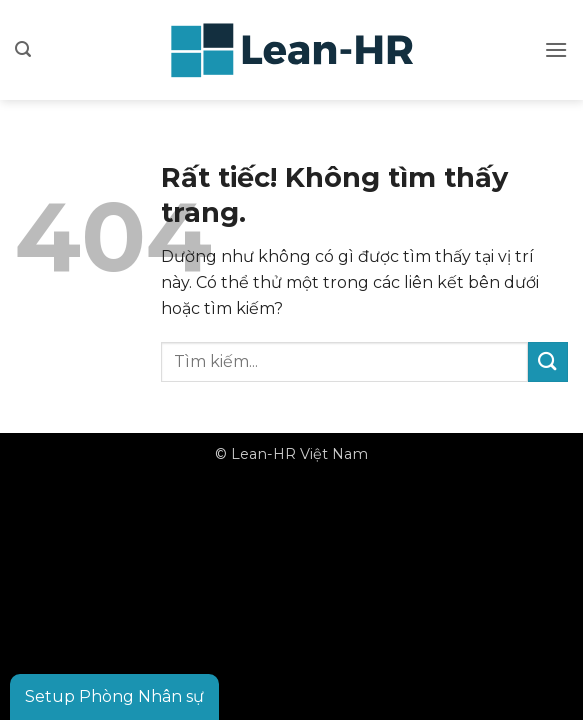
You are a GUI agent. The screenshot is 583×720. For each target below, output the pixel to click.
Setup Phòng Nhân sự (114, 696)
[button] (23, 49)
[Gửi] (548, 361)
